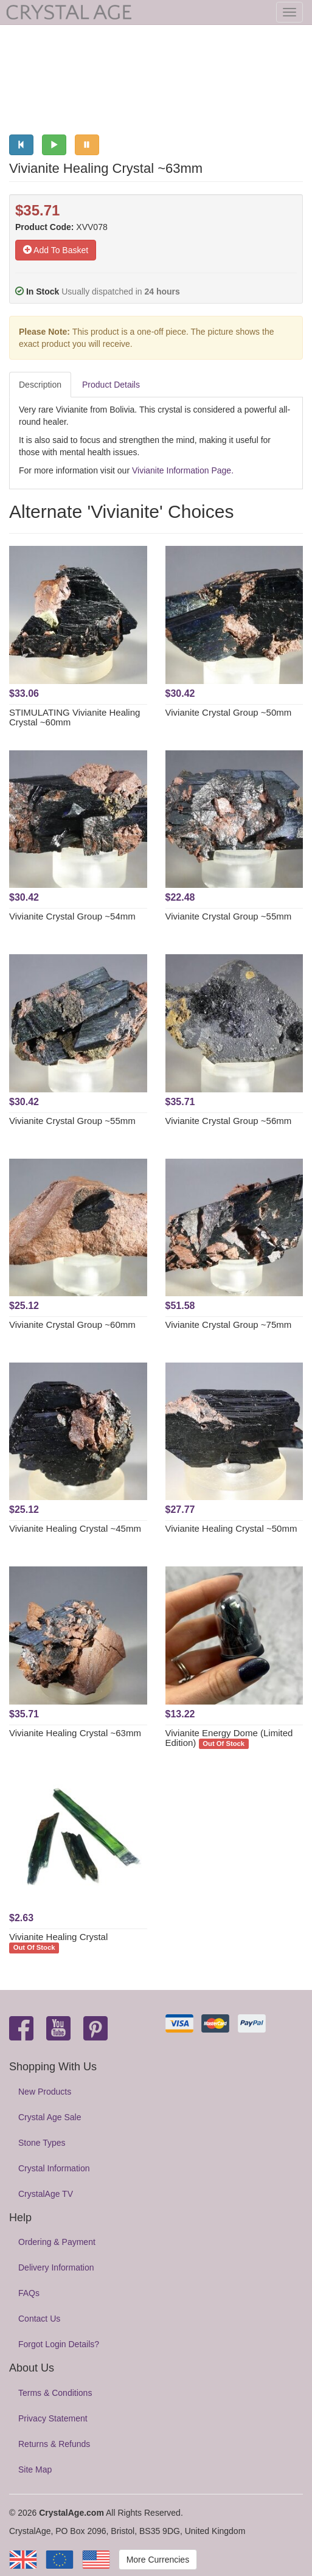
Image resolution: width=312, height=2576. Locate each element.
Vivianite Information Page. (183, 470)
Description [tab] (40, 384)
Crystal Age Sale (49, 2117)
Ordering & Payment (56, 2242)
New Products (44, 2091)
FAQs (29, 2293)
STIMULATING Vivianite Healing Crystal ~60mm (74, 717)
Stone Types (42, 2143)
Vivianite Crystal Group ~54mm (72, 916)
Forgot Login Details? (58, 2344)
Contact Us (39, 2318)
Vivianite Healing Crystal (58, 1937)
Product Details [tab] (111, 384)
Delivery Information (56, 2267)
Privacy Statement (53, 2418)
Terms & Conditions (55, 2393)
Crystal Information (53, 2168)
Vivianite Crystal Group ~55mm (228, 916)
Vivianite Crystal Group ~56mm (228, 1120)
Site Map (35, 2469)
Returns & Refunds (54, 2444)
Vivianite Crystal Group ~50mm (228, 712)
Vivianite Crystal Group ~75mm (228, 1324)
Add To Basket (55, 250)
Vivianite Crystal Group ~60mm (72, 1324)
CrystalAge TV (45, 2194)
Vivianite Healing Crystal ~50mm (231, 1528)
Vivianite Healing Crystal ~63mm (75, 1733)
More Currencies (158, 2559)
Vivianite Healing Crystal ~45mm (75, 1528)
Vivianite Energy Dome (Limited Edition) (229, 1738)
